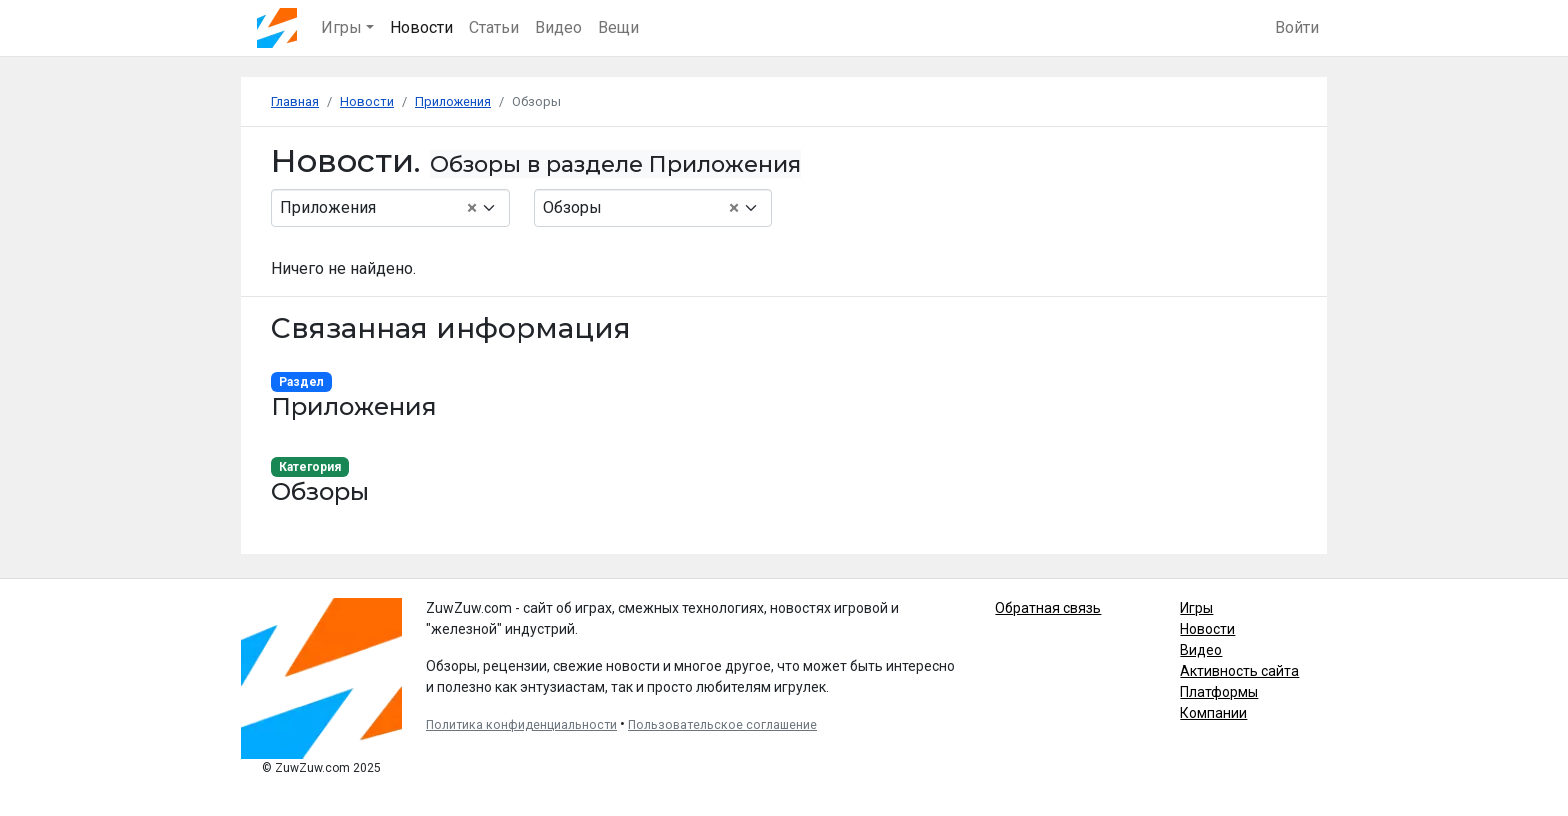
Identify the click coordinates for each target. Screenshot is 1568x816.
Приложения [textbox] (378, 208)
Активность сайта (1239, 671)
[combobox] (390, 208)
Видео (558, 27)
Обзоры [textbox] (641, 208)
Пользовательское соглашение (722, 725)
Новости (421, 27)
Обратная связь (1048, 608)
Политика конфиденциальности (521, 725)
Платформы (1219, 692)
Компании (1213, 713)
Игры (1196, 608)
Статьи (494, 27)
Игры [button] (341, 27)
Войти (1297, 27)
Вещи (618, 27)
